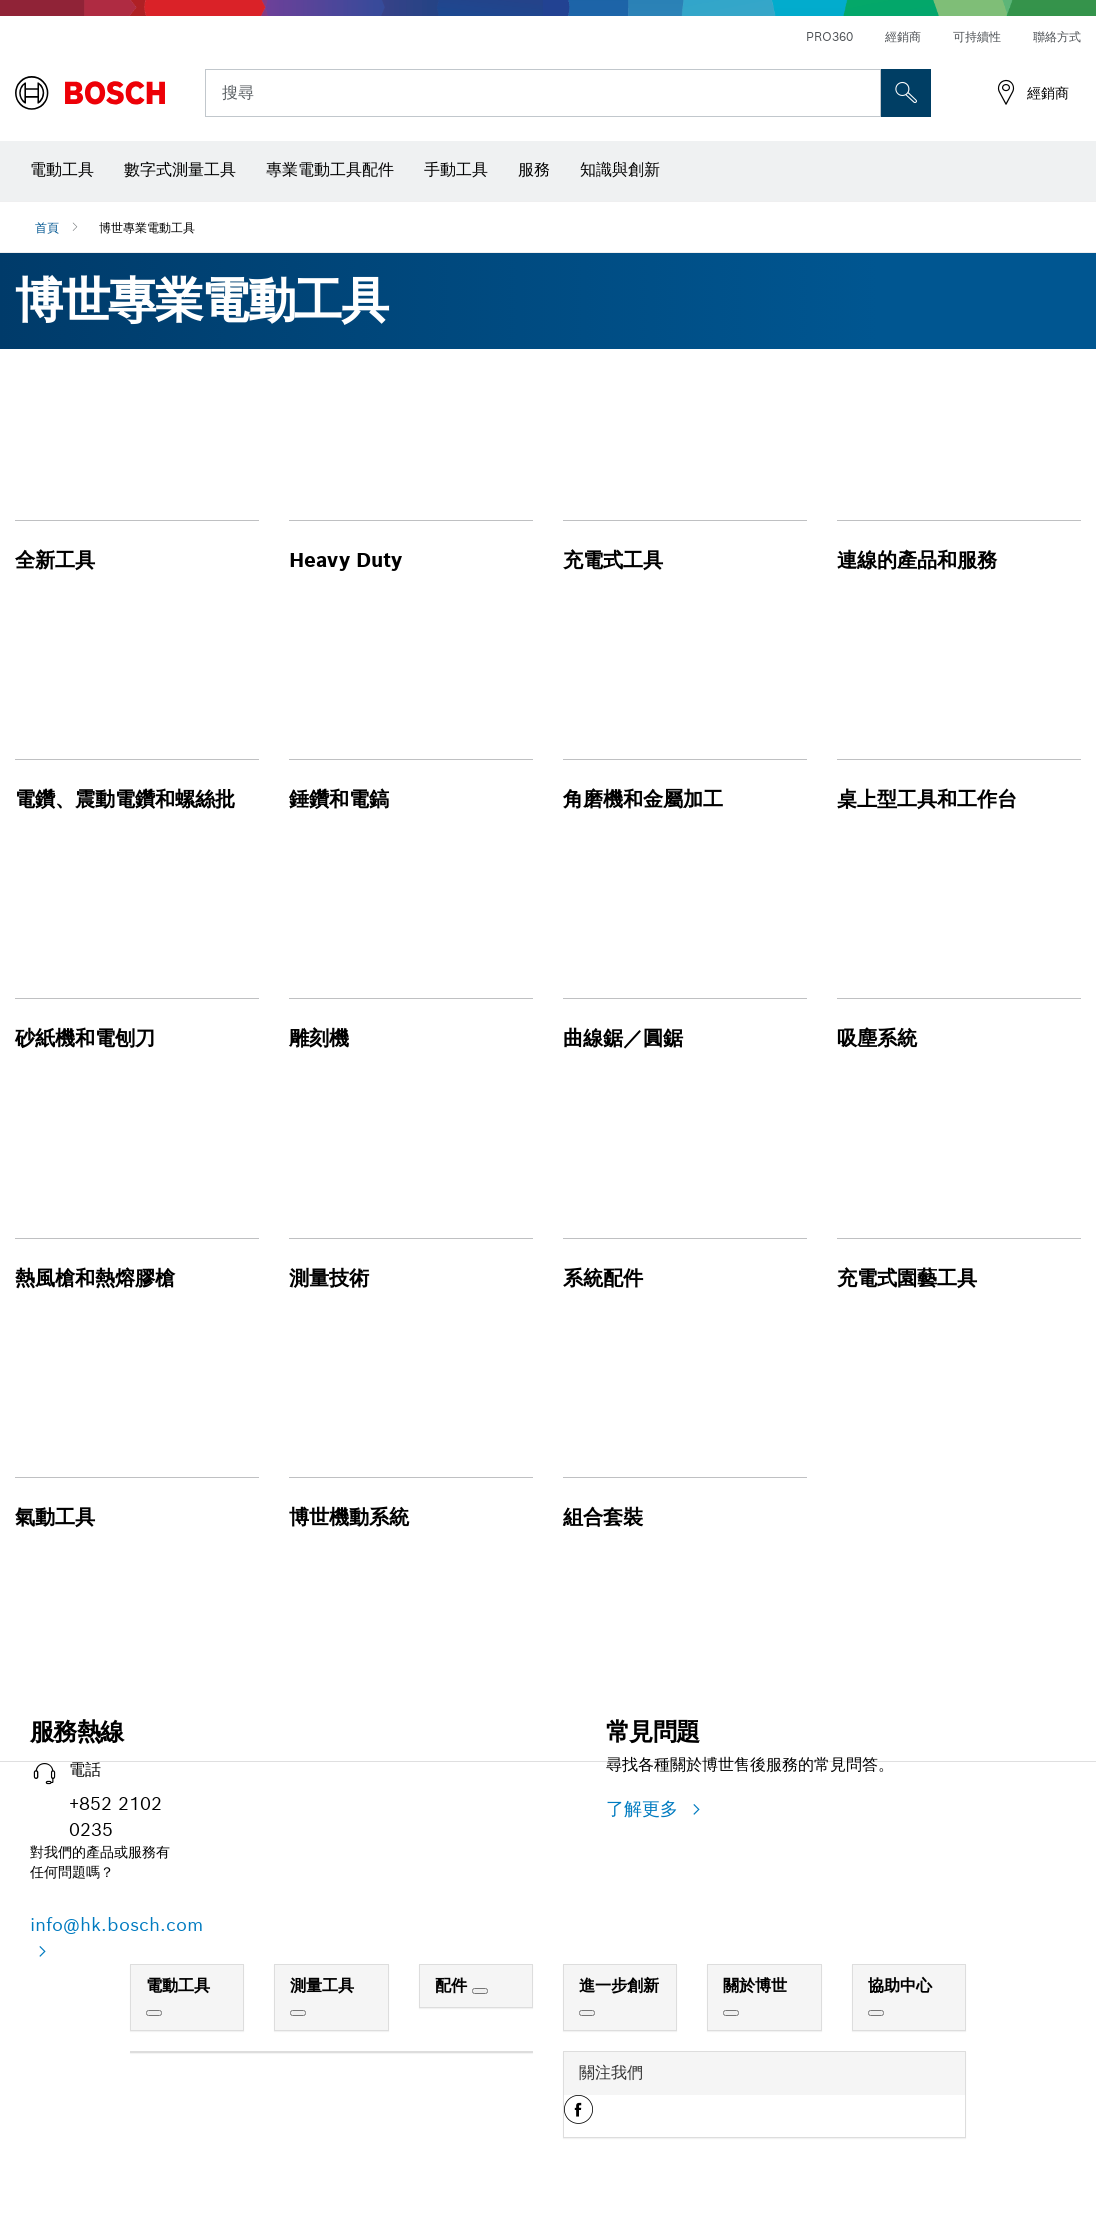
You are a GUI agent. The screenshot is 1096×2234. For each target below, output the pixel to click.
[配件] (480, 1991)
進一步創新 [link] (619, 1985)
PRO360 (829, 36)
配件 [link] (453, 1985)
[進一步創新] (587, 2013)
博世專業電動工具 (147, 227)
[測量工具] (298, 2013)
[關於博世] (731, 2013)
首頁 (47, 227)
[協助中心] (876, 2013)
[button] (137, 486)
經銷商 (903, 36)
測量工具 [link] (322, 1985)
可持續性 (977, 36)
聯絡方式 (1057, 36)
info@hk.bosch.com (116, 1924)
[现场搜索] (906, 93)
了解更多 (645, 1808)
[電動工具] (154, 2013)
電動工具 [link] (178, 1985)
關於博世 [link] (755, 1985)
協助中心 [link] (900, 1985)
